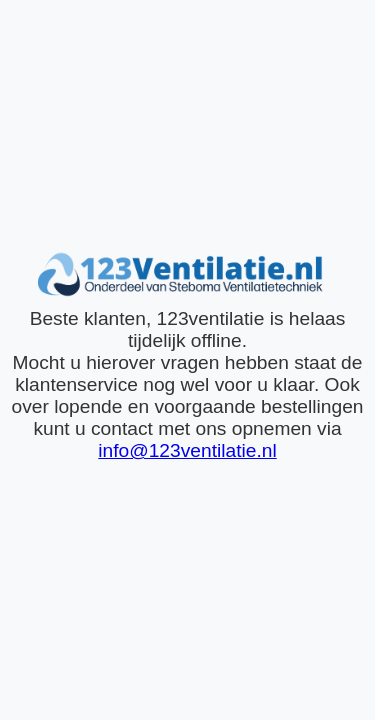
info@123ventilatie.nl (187, 450)
